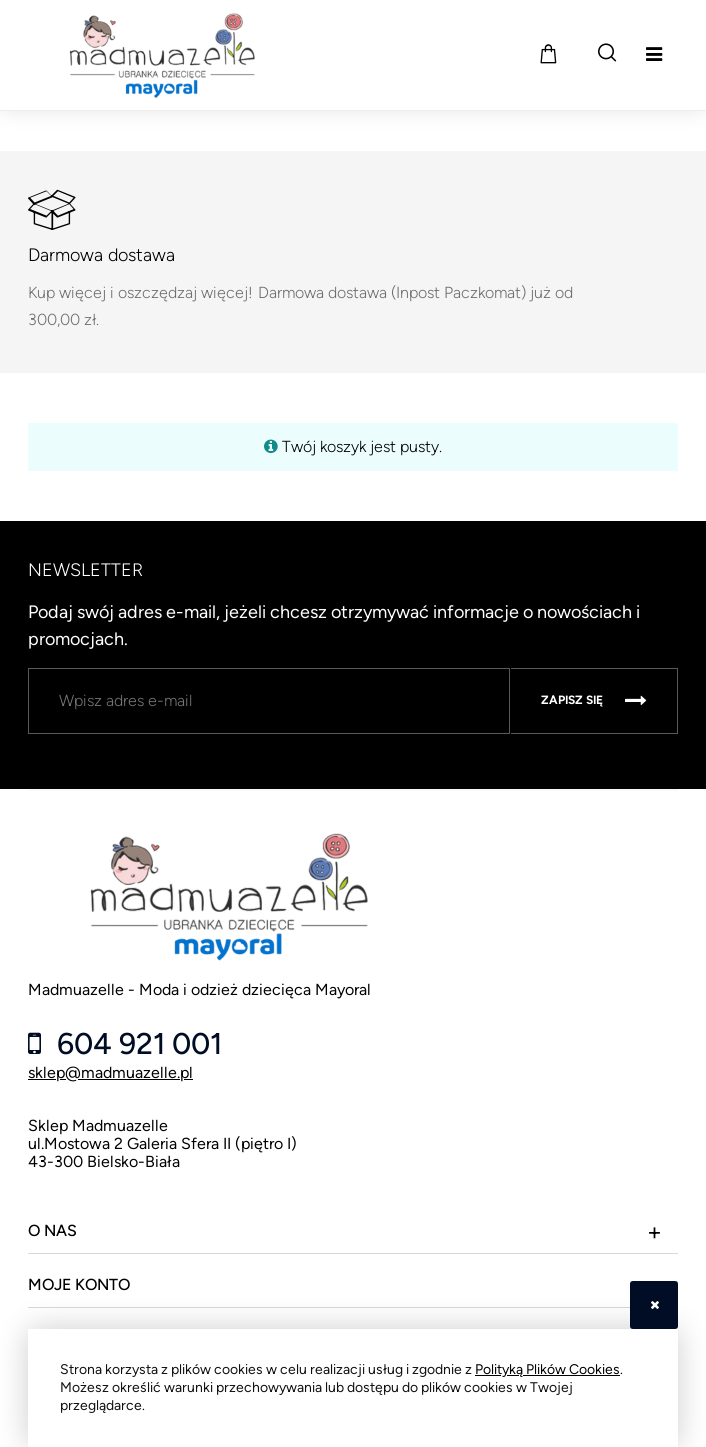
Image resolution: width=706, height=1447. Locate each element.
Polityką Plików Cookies (547, 1369)
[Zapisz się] (594, 701)
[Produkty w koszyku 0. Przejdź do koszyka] (548, 53)
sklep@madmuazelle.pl (110, 1072)
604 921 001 (136, 1044)
